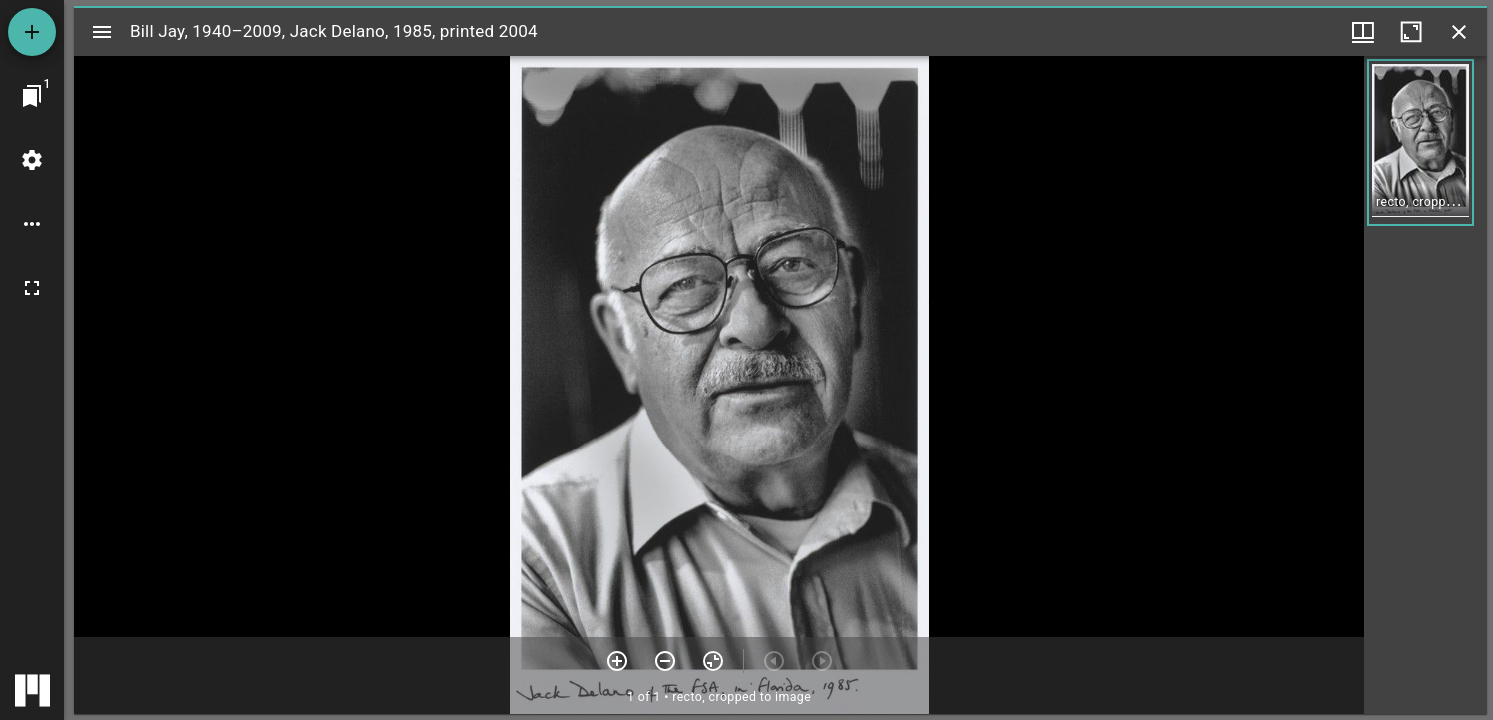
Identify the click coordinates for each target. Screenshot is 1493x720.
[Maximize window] (1411, 32)
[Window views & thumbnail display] (1363, 32)
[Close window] (1459, 32)
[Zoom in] (617, 661)
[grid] (1425, 385)
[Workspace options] (32, 224)
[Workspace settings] (32, 160)
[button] (1420, 142)
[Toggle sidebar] (102, 32)
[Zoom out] (665, 661)
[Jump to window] (32, 96)
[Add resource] (32, 32)
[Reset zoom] (713, 661)
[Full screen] (32, 288)
